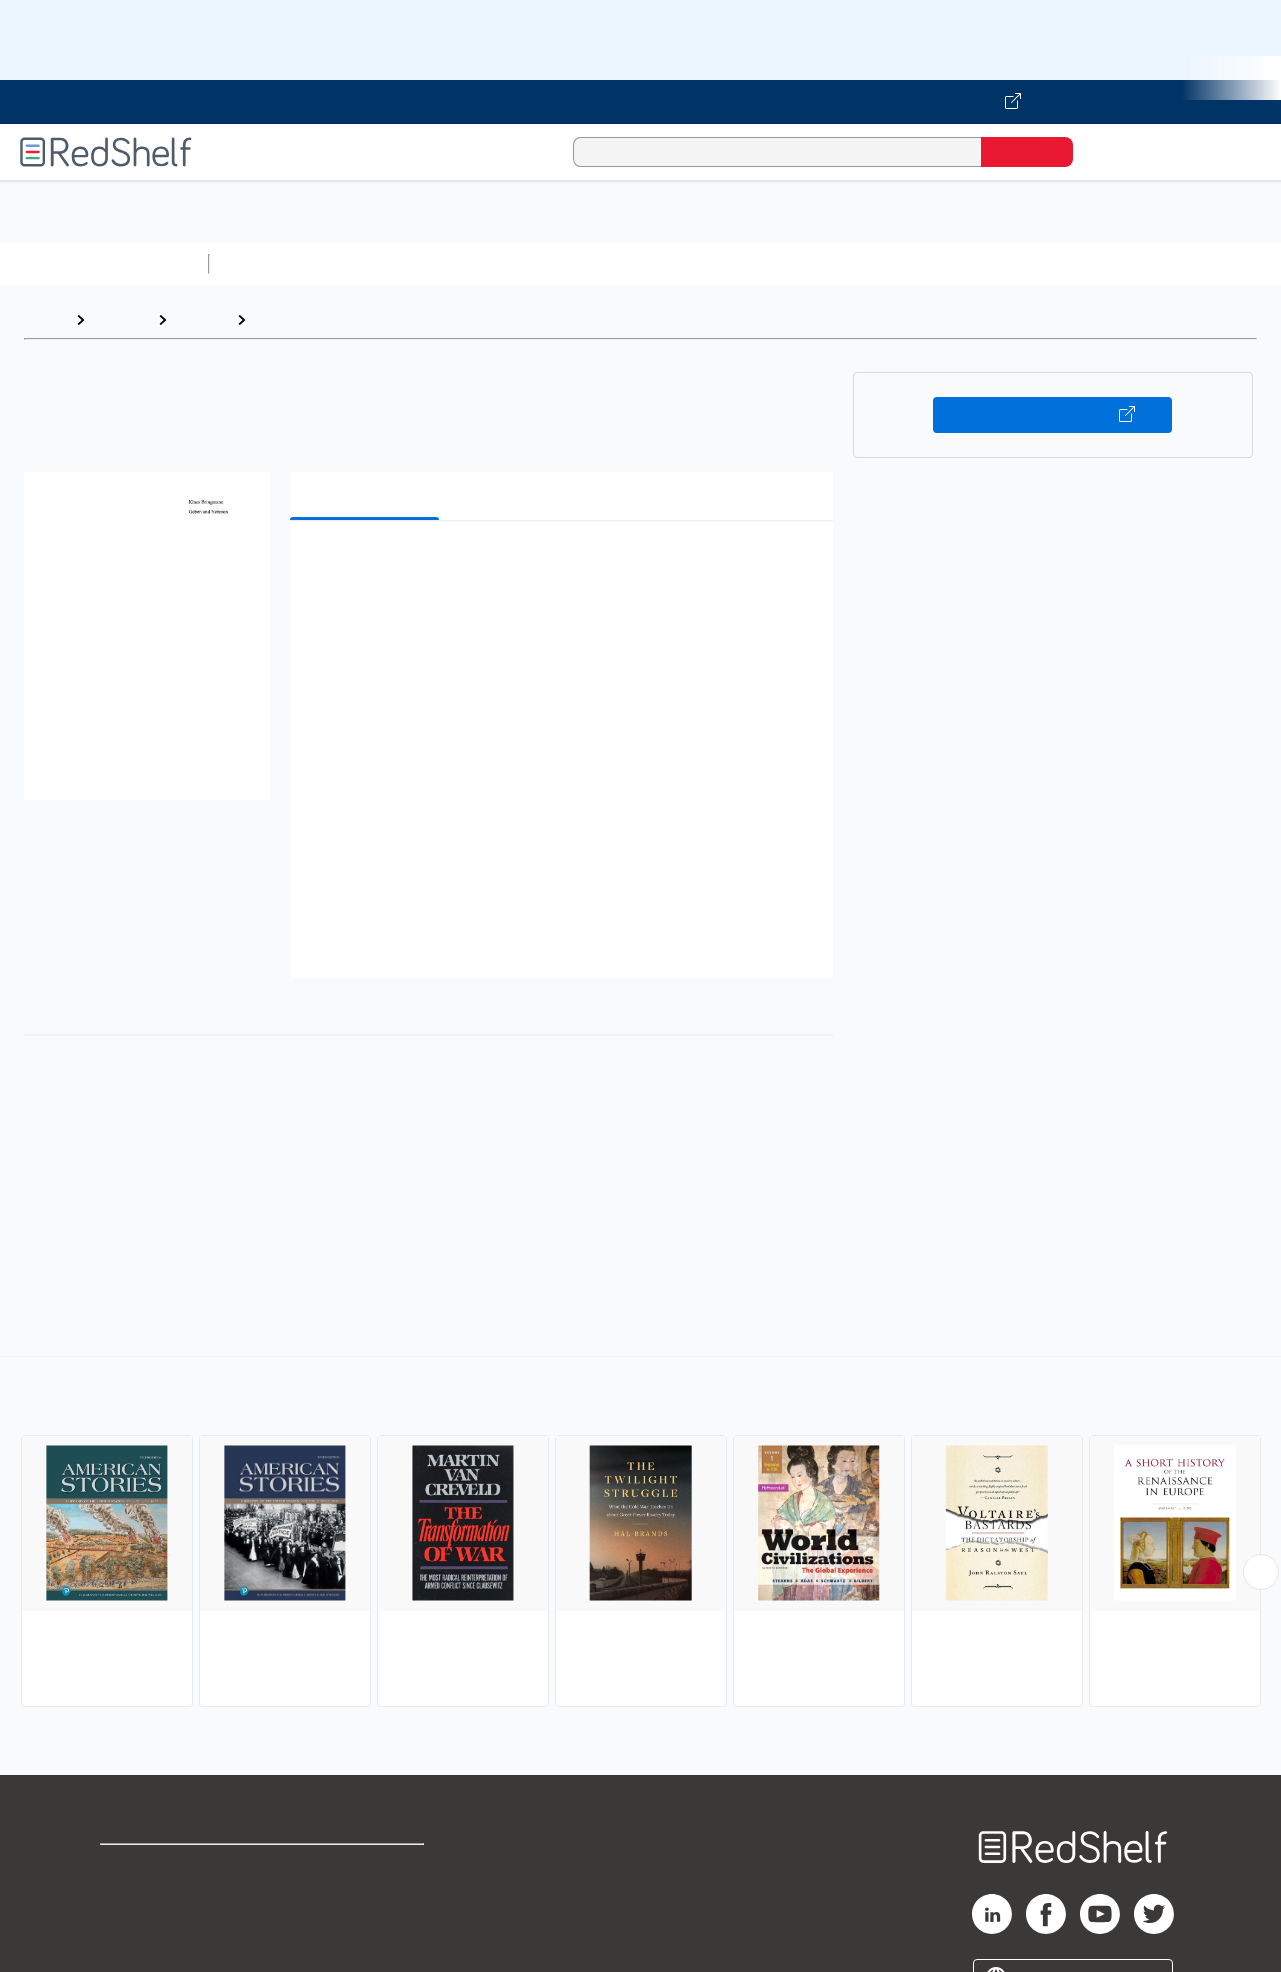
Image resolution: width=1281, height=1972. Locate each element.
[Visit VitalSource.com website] (640, 102)
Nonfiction (1211, 263)
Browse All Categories (104, 263)
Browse (121, 319)
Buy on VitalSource (1052, 415)
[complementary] (640, 1534)
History (201, 319)
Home (45, 319)
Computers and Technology (571, 263)
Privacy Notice (155, 1932)
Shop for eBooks (164, 1868)
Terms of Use (368, 1868)
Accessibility (364, 1932)
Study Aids (270, 263)
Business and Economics (776, 263)
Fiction (1130, 263)
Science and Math (392, 263)
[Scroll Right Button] (1261, 1572)
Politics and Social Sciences (985, 263)
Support (130, 1900)
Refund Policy (368, 1900)
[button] (565, 566)
